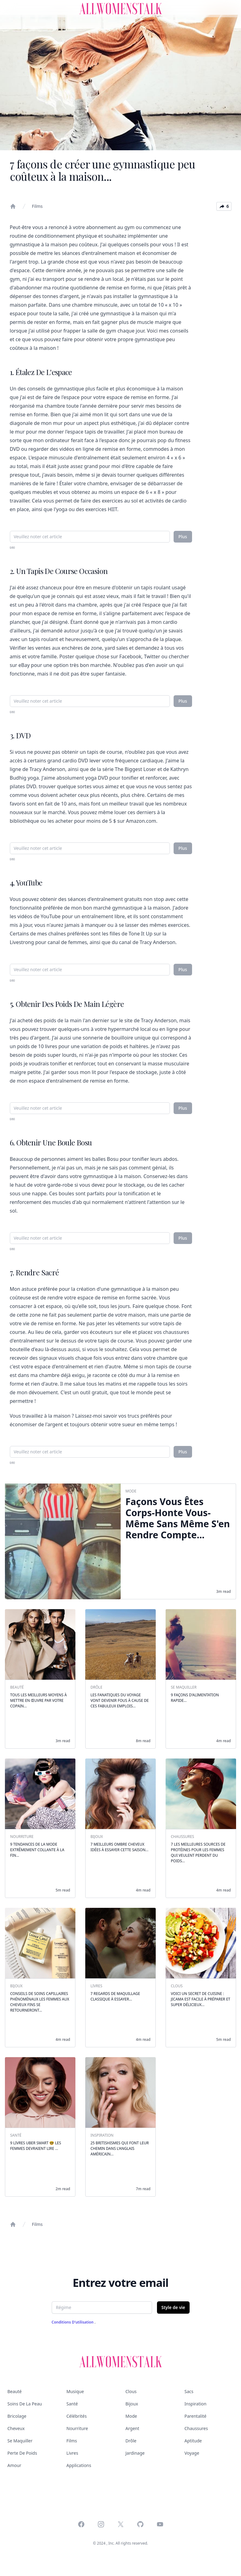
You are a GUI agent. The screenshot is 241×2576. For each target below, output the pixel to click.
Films (37, 206)
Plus (183, 536)
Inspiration (195, 2404)
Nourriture (77, 2428)
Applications (78, 2465)
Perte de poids (22, 2453)
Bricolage (16, 2416)
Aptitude (193, 2441)
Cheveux (16, 2428)
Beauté (14, 2391)
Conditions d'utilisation (73, 2322)
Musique (75, 2391)
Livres (72, 2453)
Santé (72, 2404)
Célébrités (76, 2416)
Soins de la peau (24, 2404)
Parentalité (195, 2416)
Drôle (131, 2441)
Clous (131, 2391)
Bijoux (132, 2404)
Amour (14, 2465)
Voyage (191, 2453)
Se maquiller (20, 2441)
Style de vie (173, 2307)
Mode (131, 2416)
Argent (132, 2428)
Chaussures (196, 2428)
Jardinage (135, 2453)
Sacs (188, 2391)
